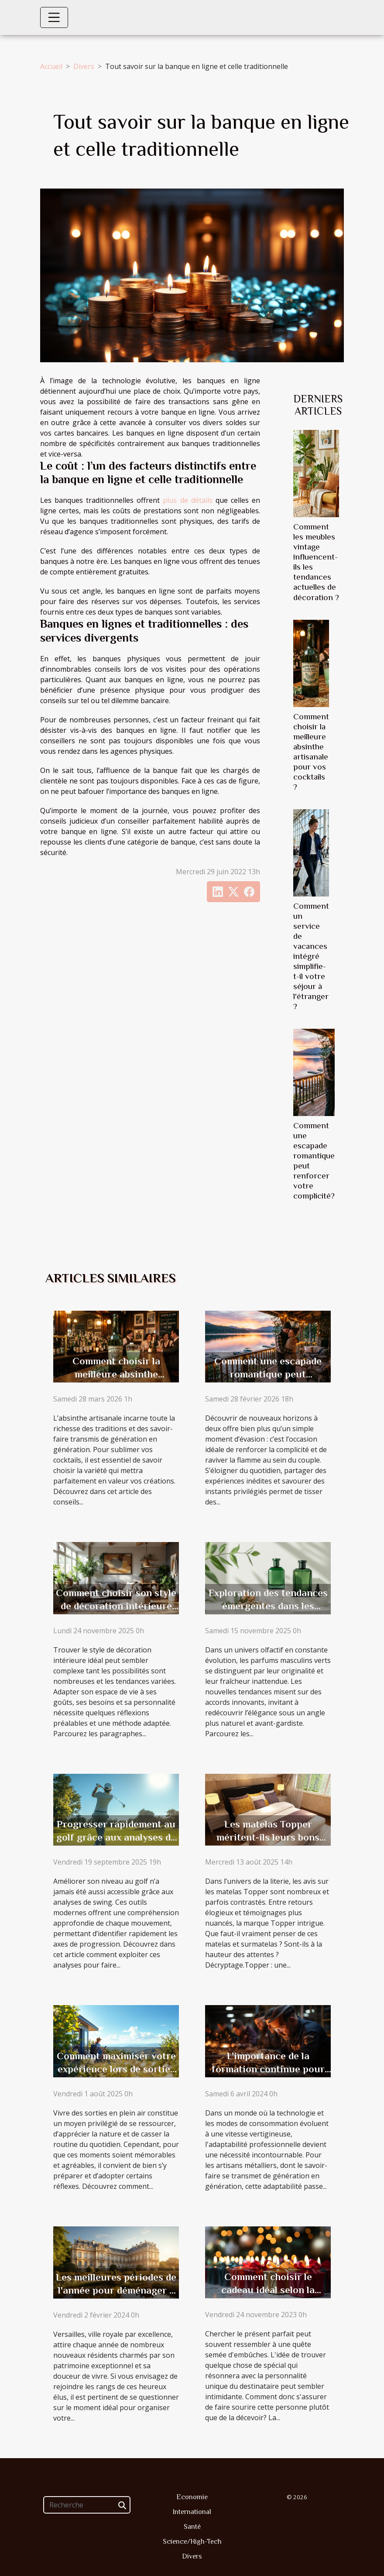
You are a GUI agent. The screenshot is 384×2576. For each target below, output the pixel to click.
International (192, 2512)
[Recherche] (86, 2505)
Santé (192, 2527)
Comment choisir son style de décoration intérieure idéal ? (116, 1606)
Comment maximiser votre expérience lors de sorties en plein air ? (116, 2069)
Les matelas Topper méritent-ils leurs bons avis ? (267, 1837)
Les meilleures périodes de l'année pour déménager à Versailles (116, 2290)
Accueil (51, 66)
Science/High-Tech (192, 2541)
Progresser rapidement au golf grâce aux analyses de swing (116, 1837)
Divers (83, 66)
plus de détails (187, 500)
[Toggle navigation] (54, 17)
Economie (192, 2497)
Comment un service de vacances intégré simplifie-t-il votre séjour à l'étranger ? (311, 956)
